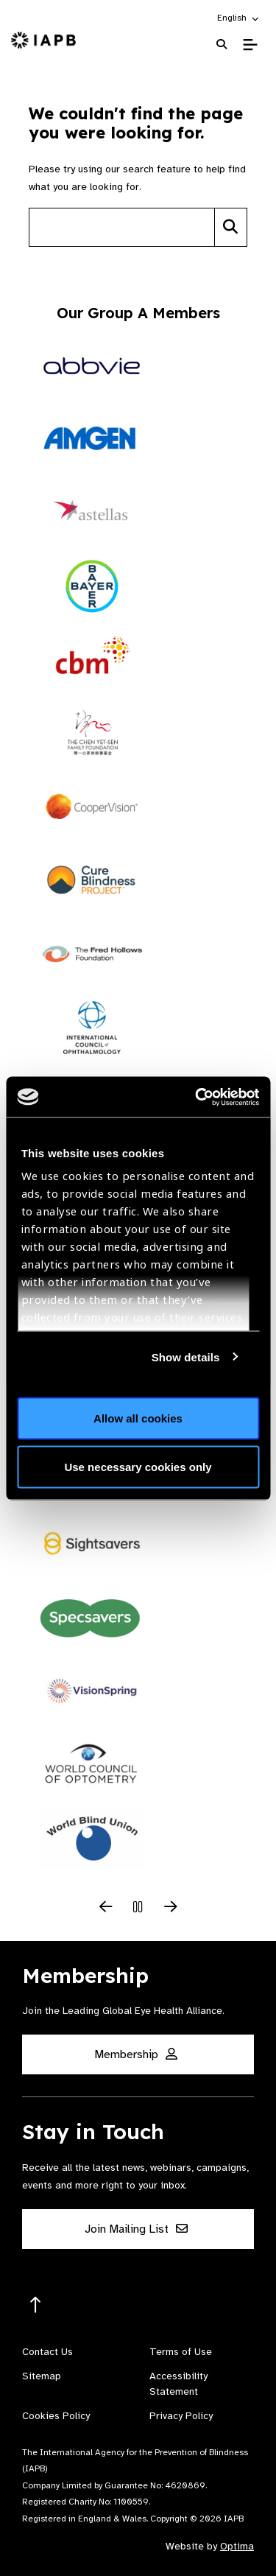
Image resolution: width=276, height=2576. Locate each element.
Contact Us (47, 2351)
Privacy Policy (181, 2416)
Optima (237, 2546)
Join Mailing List (136, 2229)
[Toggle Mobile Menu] (250, 45)
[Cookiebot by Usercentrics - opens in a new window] (196, 1096)
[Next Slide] (171, 1908)
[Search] (230, 227)
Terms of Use (180, 2351)
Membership (135, 2054)
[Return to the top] (35, 2305)
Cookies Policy (56, 2416)
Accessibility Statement (178, 2384)
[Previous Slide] (106, 1908)
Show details (186, 1356)
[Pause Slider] (138, 1908)
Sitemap (41, 2376)
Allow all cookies (138, 1418)
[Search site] (122, 227)
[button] (239, 17)
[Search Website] (221, 44)
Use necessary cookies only (137, 1466)
